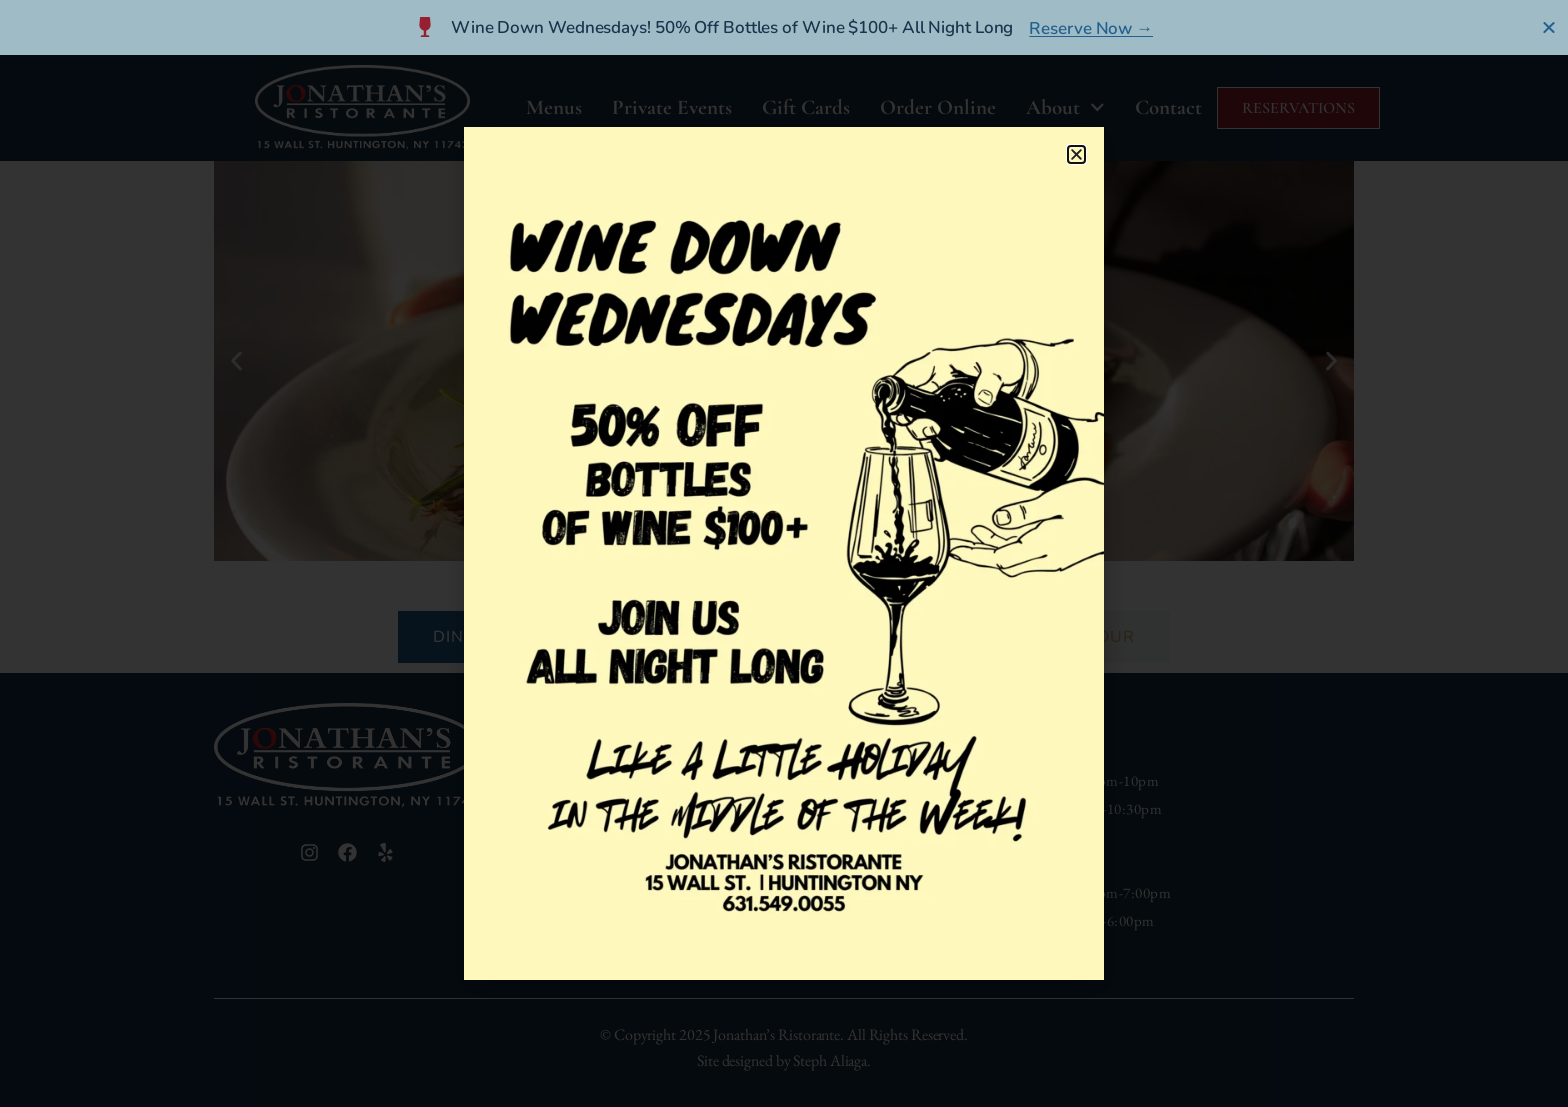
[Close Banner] (1549, 27)
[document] (784, 553)
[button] (1076, 154)
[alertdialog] (784, 27)
